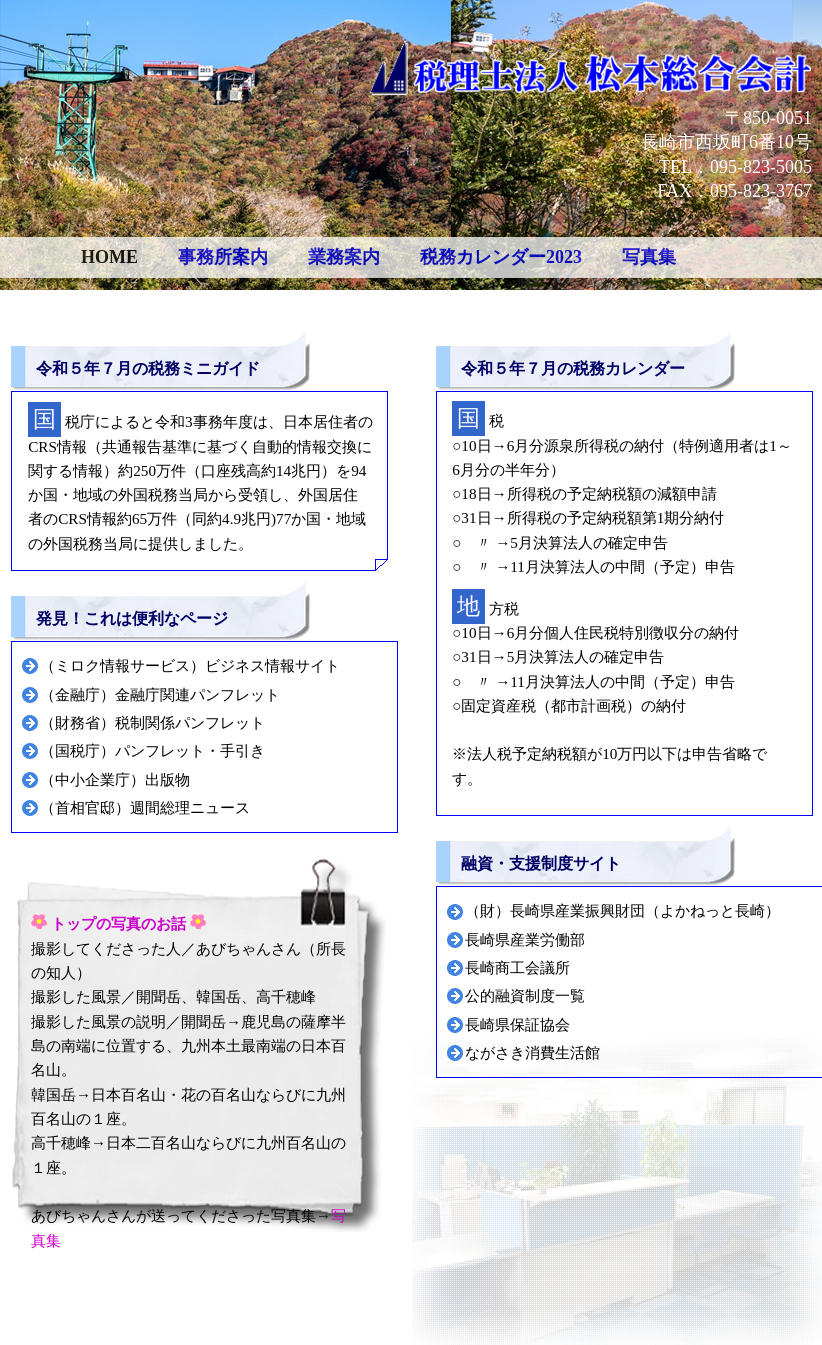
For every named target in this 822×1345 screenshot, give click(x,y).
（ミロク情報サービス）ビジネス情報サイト (190, 665)
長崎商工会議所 (517, 967)
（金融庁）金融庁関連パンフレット (160, 694)
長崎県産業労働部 (525, 939)
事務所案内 (223, 257)
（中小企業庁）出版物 (115, 779)
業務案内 (344, 257)
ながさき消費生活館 (532, 1052)
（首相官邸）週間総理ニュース (145, 807)
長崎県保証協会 (517, 1024)
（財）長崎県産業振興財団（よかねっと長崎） (622, 910)
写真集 (649, 257)
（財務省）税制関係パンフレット (152, 722)
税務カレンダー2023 (501, 257)
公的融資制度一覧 (525, 995)
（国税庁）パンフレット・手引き (152, 750)
